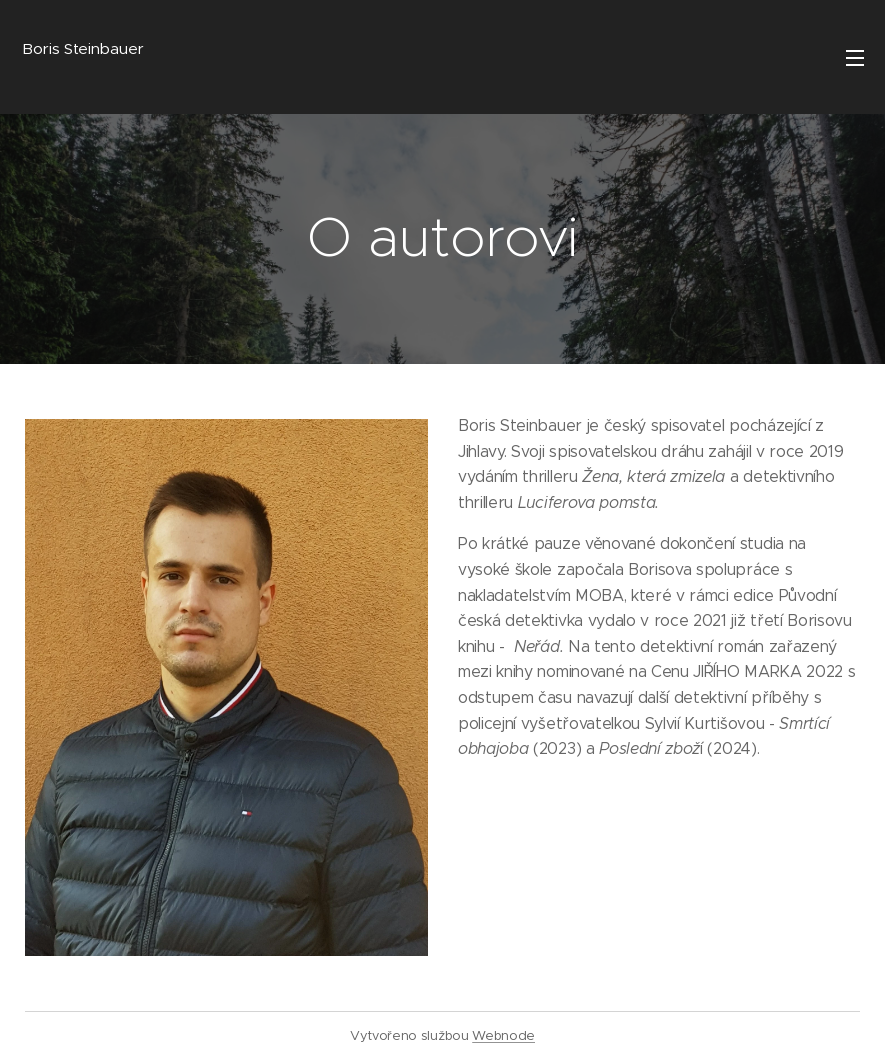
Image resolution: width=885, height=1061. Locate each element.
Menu (855, 58)
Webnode (503, 1035)
